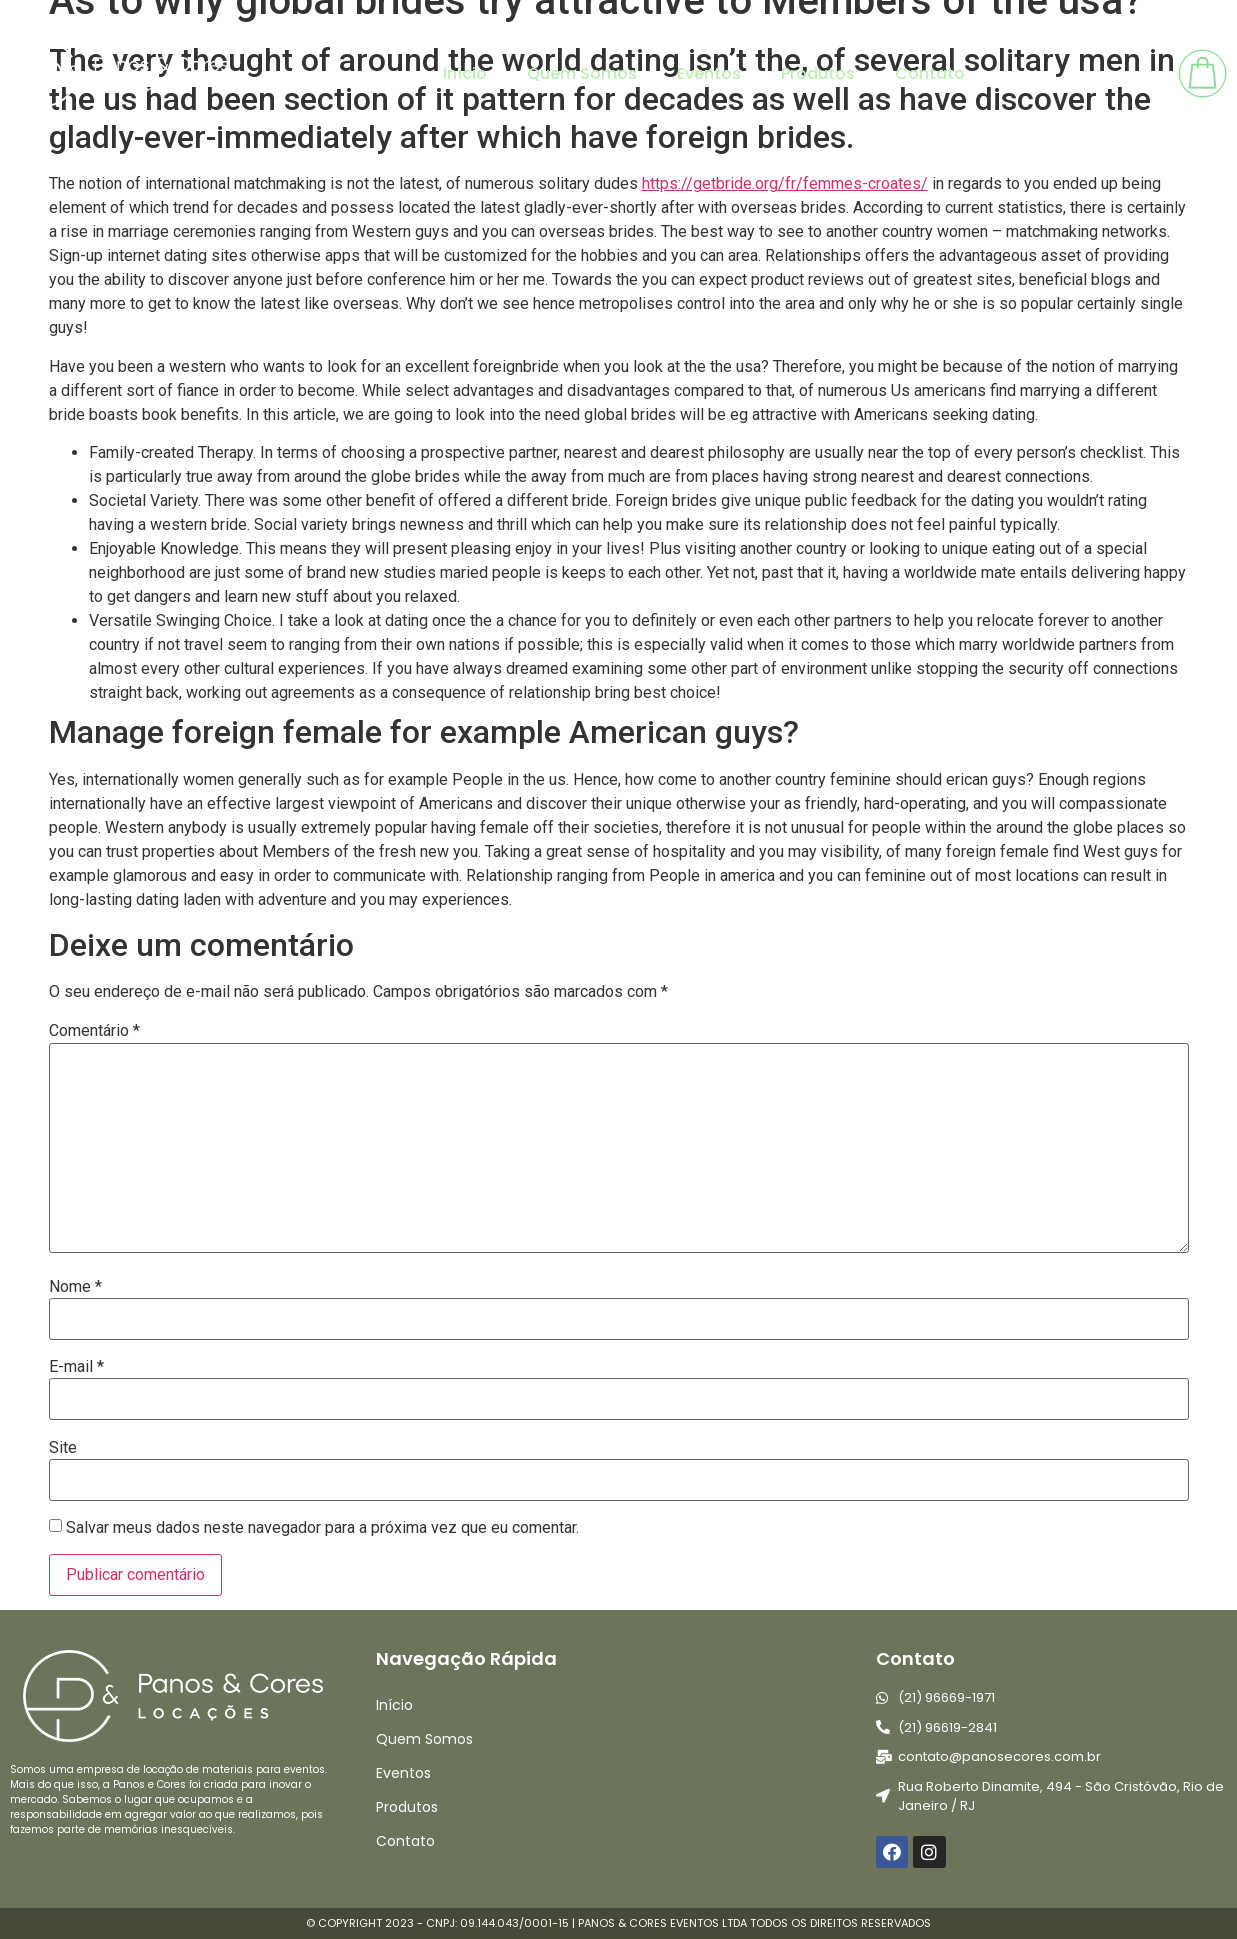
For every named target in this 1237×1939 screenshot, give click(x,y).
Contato (930, 73)
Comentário (94, 1031)
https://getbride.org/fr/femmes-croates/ (785, 183)
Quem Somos (582, 73)
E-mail (76, 1367)
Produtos (818, 73)
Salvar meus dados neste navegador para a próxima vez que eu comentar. (322, 1528)
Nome (75, 1287)
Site (63, 1448)
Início (465, 73)
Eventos (709, 73)
